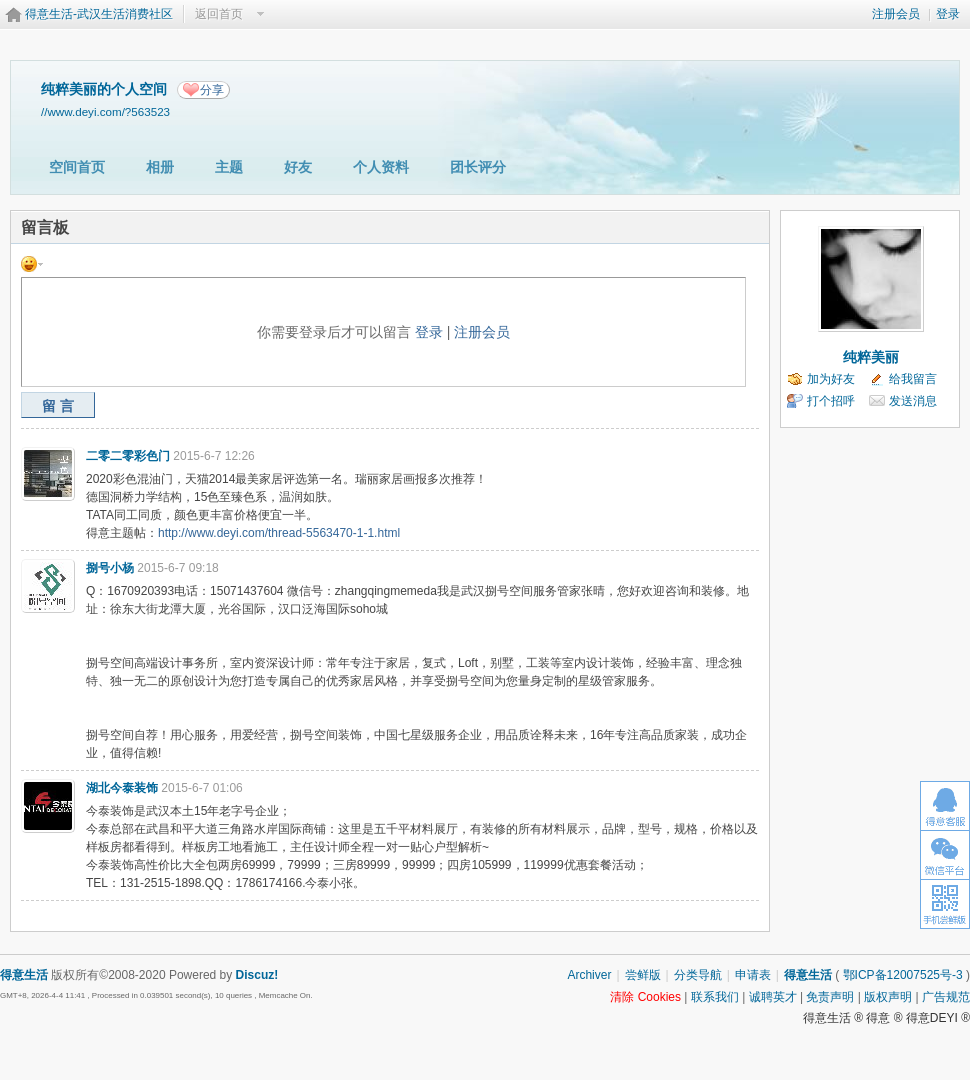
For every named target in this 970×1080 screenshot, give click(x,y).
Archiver (589, 975)
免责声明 (830, 997)
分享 (212, 90)
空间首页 (77, 167)
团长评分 (478, 167)
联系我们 (715, 997)
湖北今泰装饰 (122, 788)
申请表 (753, 975)
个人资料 (381, 167)
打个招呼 (831, 401)
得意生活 (808, 975)
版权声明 (888, 997)
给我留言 (913, 379)
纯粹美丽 (871, 357)
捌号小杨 (110, 568)
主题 (229, 167)
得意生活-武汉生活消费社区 (99, 14)
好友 (298, 167)
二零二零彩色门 (128, 456)
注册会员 (896, 14)
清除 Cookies (645, 997)
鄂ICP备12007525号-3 (903, 975)
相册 (160, 167)
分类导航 (698, 975)
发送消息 (913, 401)
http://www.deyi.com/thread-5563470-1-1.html (279, 533)
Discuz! (257, 975)
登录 (948, 14)
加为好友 (831, 379)
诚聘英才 (773, 997)
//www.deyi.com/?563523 (105, 111)
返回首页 (219, 14)
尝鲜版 (643, 975)
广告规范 (946, 997)
